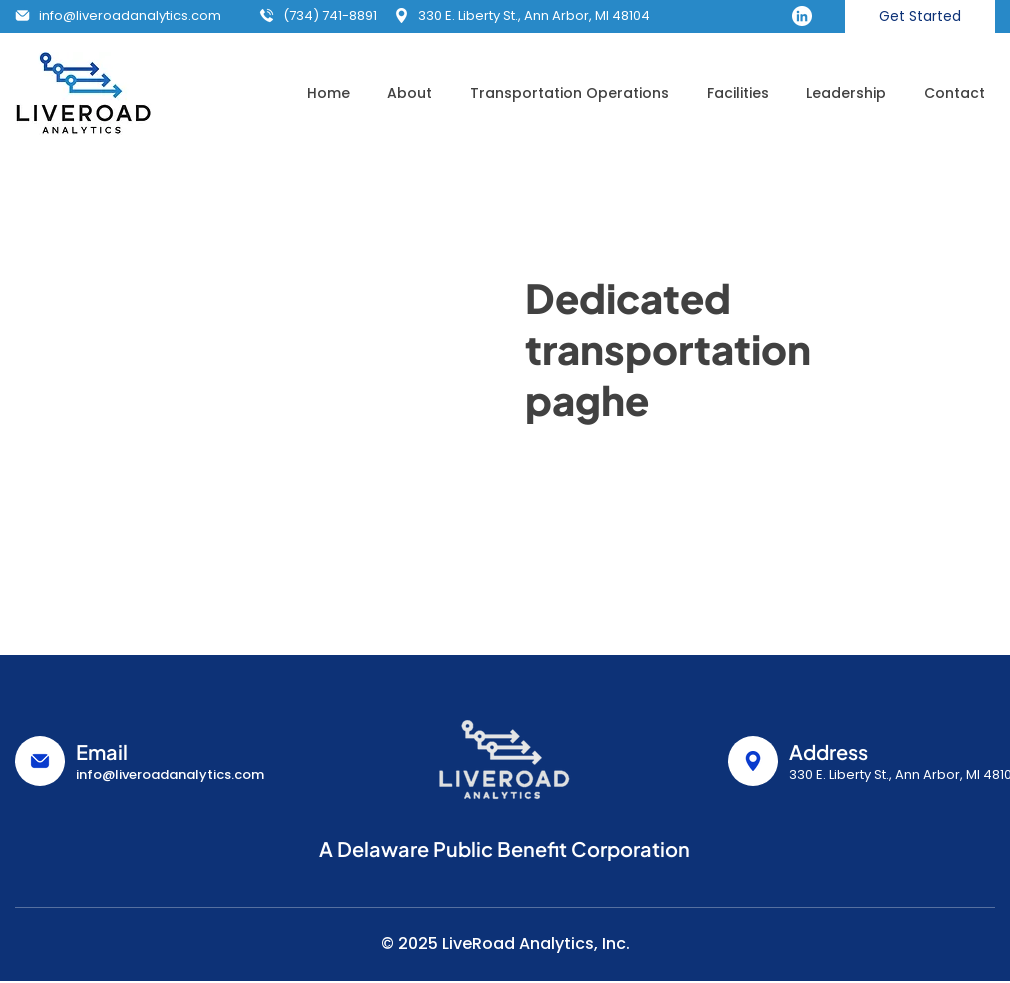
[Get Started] (920, 16)
